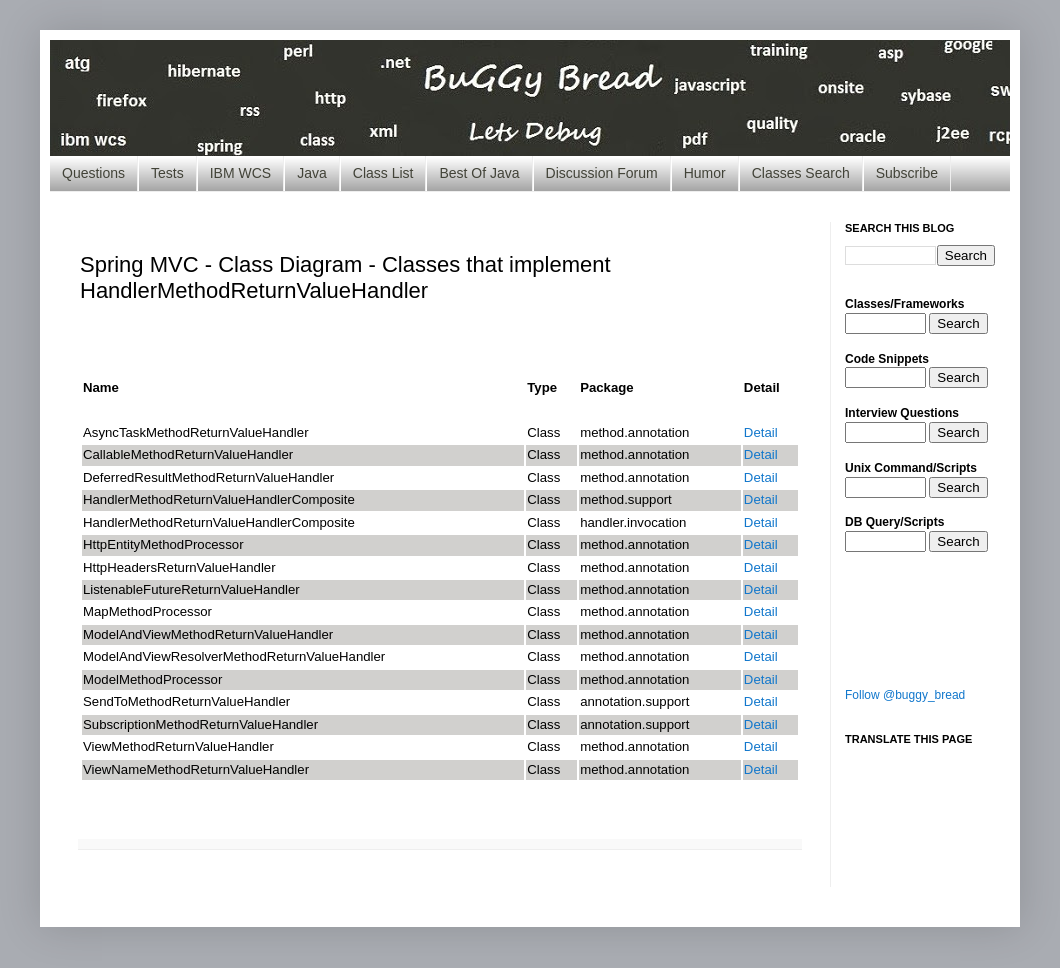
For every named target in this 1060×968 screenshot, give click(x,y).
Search (958, 323)
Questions (93, 173)
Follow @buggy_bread (905, 695)
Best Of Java (479, 173)
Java (312, 173)
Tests (167, 173)
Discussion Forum (602, 173)
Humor (705, 173)
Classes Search (801, 173)
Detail (761, 432)
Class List (383, 173)
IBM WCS (240, 173)
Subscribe (907, 173)
